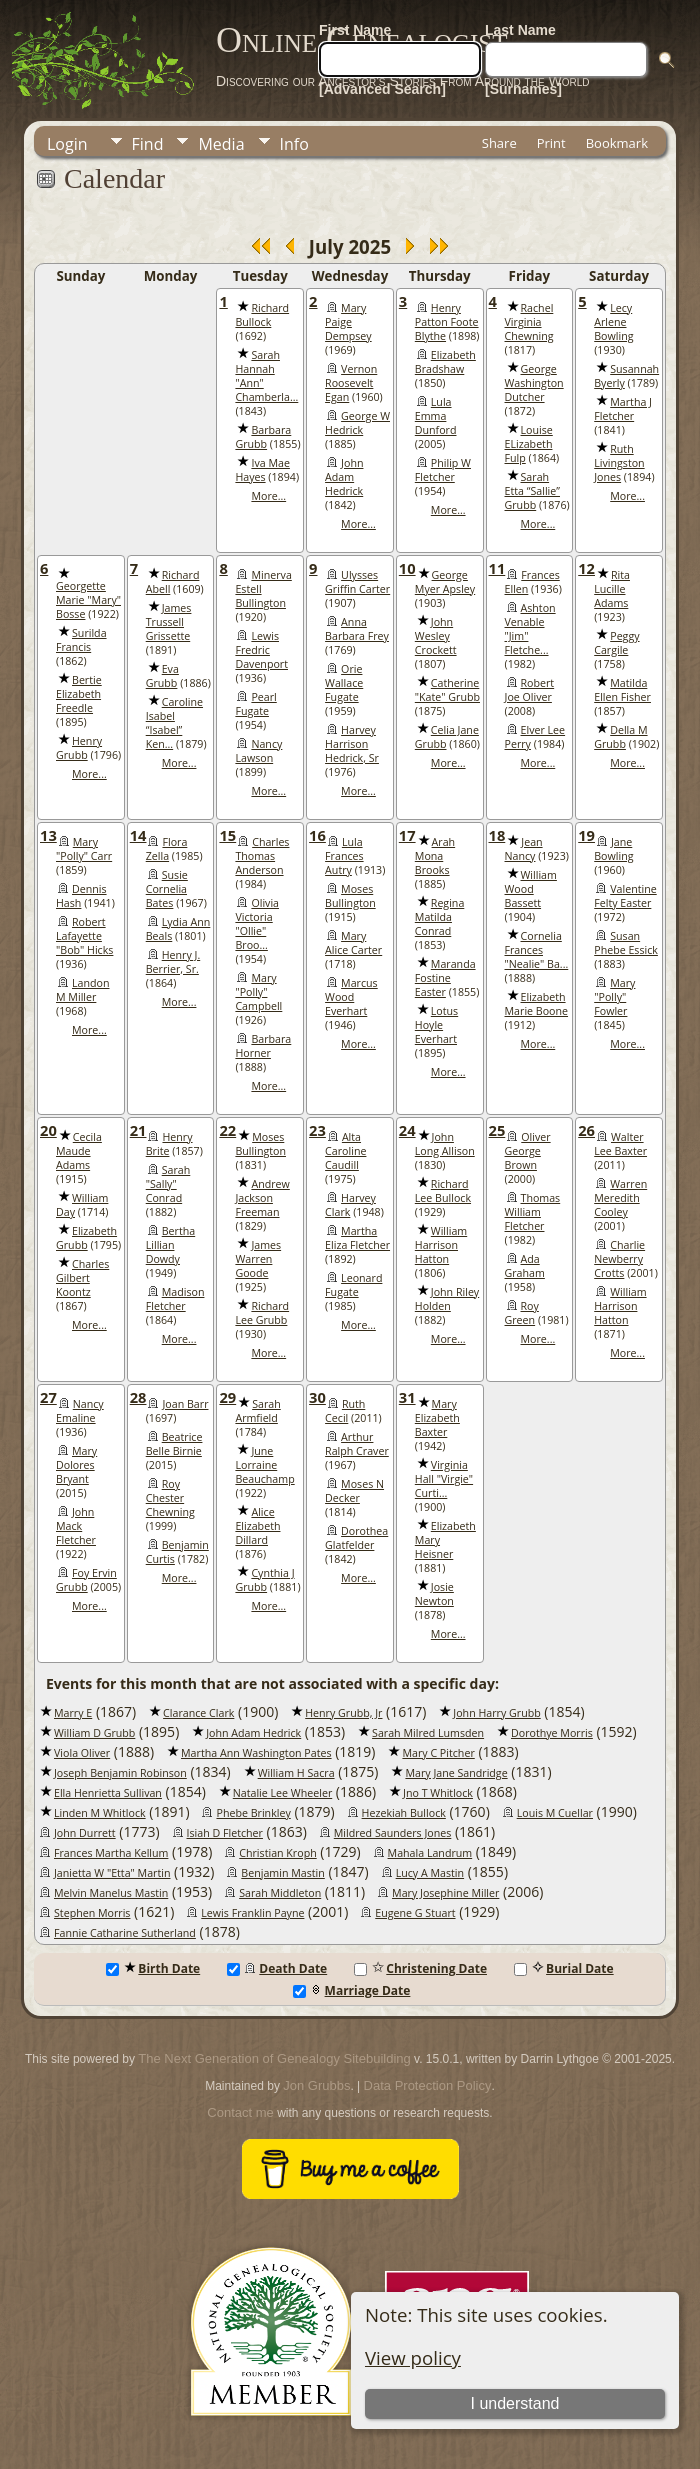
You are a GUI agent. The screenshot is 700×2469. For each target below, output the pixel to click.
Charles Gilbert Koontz (82, 1278)
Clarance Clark (198, 1713)
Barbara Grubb (263, 437)
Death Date (277, 1968)
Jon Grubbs (316, 2085)
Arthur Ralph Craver (357, 1444)
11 (497, 568)
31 (407, 1397)
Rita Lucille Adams (612, 589)
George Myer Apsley (445, 582)
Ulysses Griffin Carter (357, 582)
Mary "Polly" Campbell (258, 992)
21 (138, 1130)
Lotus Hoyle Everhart (436, 1025)
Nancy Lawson (258, 751)
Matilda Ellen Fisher (622, 690)
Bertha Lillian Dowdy (170, 1245)
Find (148, 144)
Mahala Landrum (430, 1853)
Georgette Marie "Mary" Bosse (88, 600)
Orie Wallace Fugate (344, 683)
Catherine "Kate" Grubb (447, 690)
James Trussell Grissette (169, 622)
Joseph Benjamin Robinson (120, 1773)
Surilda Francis (81, 640)
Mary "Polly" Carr (84, 849)
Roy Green (522, 1313)
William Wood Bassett (531, 889)
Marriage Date (352, 1990)
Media (221, 144)
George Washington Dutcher (534, 383)
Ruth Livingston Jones (619, 463)
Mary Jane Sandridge (456, 1773)
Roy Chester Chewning (170, 1498)
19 (586, 835)
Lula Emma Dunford (436, 416)
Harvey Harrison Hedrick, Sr (352, 744)
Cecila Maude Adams (79, 1151)
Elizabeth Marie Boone (537, 1004)
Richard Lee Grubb (262, 1313)
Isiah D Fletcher (225, 1833)
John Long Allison (445, 1144)
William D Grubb (94, 1733)
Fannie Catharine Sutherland (125, 1933)
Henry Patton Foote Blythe (447, 322)
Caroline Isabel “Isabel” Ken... (174, 723)
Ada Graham (525, 1266)
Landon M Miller (82, 990)
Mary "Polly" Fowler (614, 997)
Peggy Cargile (616, 643)
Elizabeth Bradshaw (445, 362)
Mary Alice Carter (353, 943)
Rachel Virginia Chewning (529, 322)
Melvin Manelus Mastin (111, 1893)
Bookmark (617, 143)
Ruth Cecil (345, 1411)
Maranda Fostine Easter (445, 978)
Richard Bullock (262, 315)
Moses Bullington (350, 896)
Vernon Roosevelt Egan (351, 383)
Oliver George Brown (528, 1151)
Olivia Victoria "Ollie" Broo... (257, 924)
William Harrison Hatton (441, 1245)
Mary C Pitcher (438, 1753)
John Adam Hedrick (344, 477)
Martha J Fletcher (623, 409)
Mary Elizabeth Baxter (437, 1418)
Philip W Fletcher (443, 470)
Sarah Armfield (257, 1411)
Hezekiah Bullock (404, 1813)
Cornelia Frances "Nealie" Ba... (537, 950)
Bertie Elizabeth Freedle (79, 694)
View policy (413, 2357)
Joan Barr (185, 1404)
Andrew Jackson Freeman (262, 1198)
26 (586, 1130)
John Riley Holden (447, 1299)
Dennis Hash (81, 896)
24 (407, 1130)
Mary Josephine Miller (445, 1893)
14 (138, 835)
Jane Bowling (613, 849)
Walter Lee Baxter (620, 1144)
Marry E (73, 1713)
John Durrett (85, 1833)
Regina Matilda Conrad (440, 917)
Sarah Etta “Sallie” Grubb (532, 491)
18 (497, 835)
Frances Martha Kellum (111, 1853)
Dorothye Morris (552, 1733)
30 (317, 1397)
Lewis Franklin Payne (252, 1913)
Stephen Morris (92, 1913)
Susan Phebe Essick (626, 943)
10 (407, 568)
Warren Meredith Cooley (620, 1198)
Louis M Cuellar (555, 1813)
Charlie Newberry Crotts (619, 1259)
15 (227, 835)
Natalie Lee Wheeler (282, 1793)
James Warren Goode (258, 1259)
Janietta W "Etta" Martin (112, 1873)
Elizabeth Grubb (86, 1238)
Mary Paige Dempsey (348, 322)
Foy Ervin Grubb (86, 1580)
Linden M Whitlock (100, 1813)
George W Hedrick (357, 423)
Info (294, 144)
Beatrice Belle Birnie (174, 1444)
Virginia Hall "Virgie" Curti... (444, 1479)
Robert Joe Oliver (530, 690)
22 (227, 1130)
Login (67, 144)
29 (227, 1397)
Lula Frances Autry (344, 856)
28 (138, 1397)
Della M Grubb (620, 737)
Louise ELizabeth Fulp (529, 444)
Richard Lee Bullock (443, 1191)
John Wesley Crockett (436, 636)
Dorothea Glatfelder (356, 1538)
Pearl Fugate (255, 704)
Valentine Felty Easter (625, 896)
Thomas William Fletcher (533, 1212)
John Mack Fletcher (76, 1526)
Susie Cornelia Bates (167, 889)
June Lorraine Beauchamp (264, 1465)
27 (48, 1397)
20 (48, 1130)
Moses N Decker (354, 1491)
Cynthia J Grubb (264, 1580)
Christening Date (420, 1968)
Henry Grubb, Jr (343, 1713)
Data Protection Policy (428, 2085)
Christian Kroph (277, 1853)
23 (317, 1130)
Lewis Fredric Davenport (261, 650)
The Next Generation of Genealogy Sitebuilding (274, 2058)
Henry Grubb (79, 748)
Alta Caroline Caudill (345, 1151)
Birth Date (153, 1968)
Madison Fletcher (175, 1299)
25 (497, 1130)
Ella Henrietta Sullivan (108, 1793)
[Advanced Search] (382, 89)
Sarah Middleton (280, 1893)
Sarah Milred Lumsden (428, 1733)
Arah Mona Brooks (435, 856)
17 (407, 835)
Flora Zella (167, 849)
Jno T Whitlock (438, 1793)
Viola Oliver (82, 1753)
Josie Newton (434, 1594)
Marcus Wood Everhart (351, 997)
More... (268, 496)
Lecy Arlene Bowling (613, 322)
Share (499, 143)
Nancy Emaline (80, 1411)
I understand (515, 2403)
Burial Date (564, 1968)
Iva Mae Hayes (262, 470)
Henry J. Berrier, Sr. (173, 962)
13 (48, 835)
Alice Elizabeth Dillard (257, 1526)
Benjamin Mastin (282, 1873)
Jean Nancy (524, 849)
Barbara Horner (263, 1046)
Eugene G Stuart (415, 1913)
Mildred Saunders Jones (393, 1833)
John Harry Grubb (496, 1713)
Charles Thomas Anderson (262, 856)
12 (586, 568)
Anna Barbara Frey (357, 629)
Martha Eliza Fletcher (357, 1238)
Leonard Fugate (353, 1285)
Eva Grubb (162, 676)
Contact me (240, 2112)
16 (317, 835)
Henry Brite (169, 1144)
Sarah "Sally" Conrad (168, 1184)
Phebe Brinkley (253, 1813)
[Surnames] (523, 89)
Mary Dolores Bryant (76, 1465)
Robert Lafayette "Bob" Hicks (84, 936)
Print (551, 143)
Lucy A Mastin (430, 1873)
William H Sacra (296, 1773)
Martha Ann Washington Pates (256, 1753)
